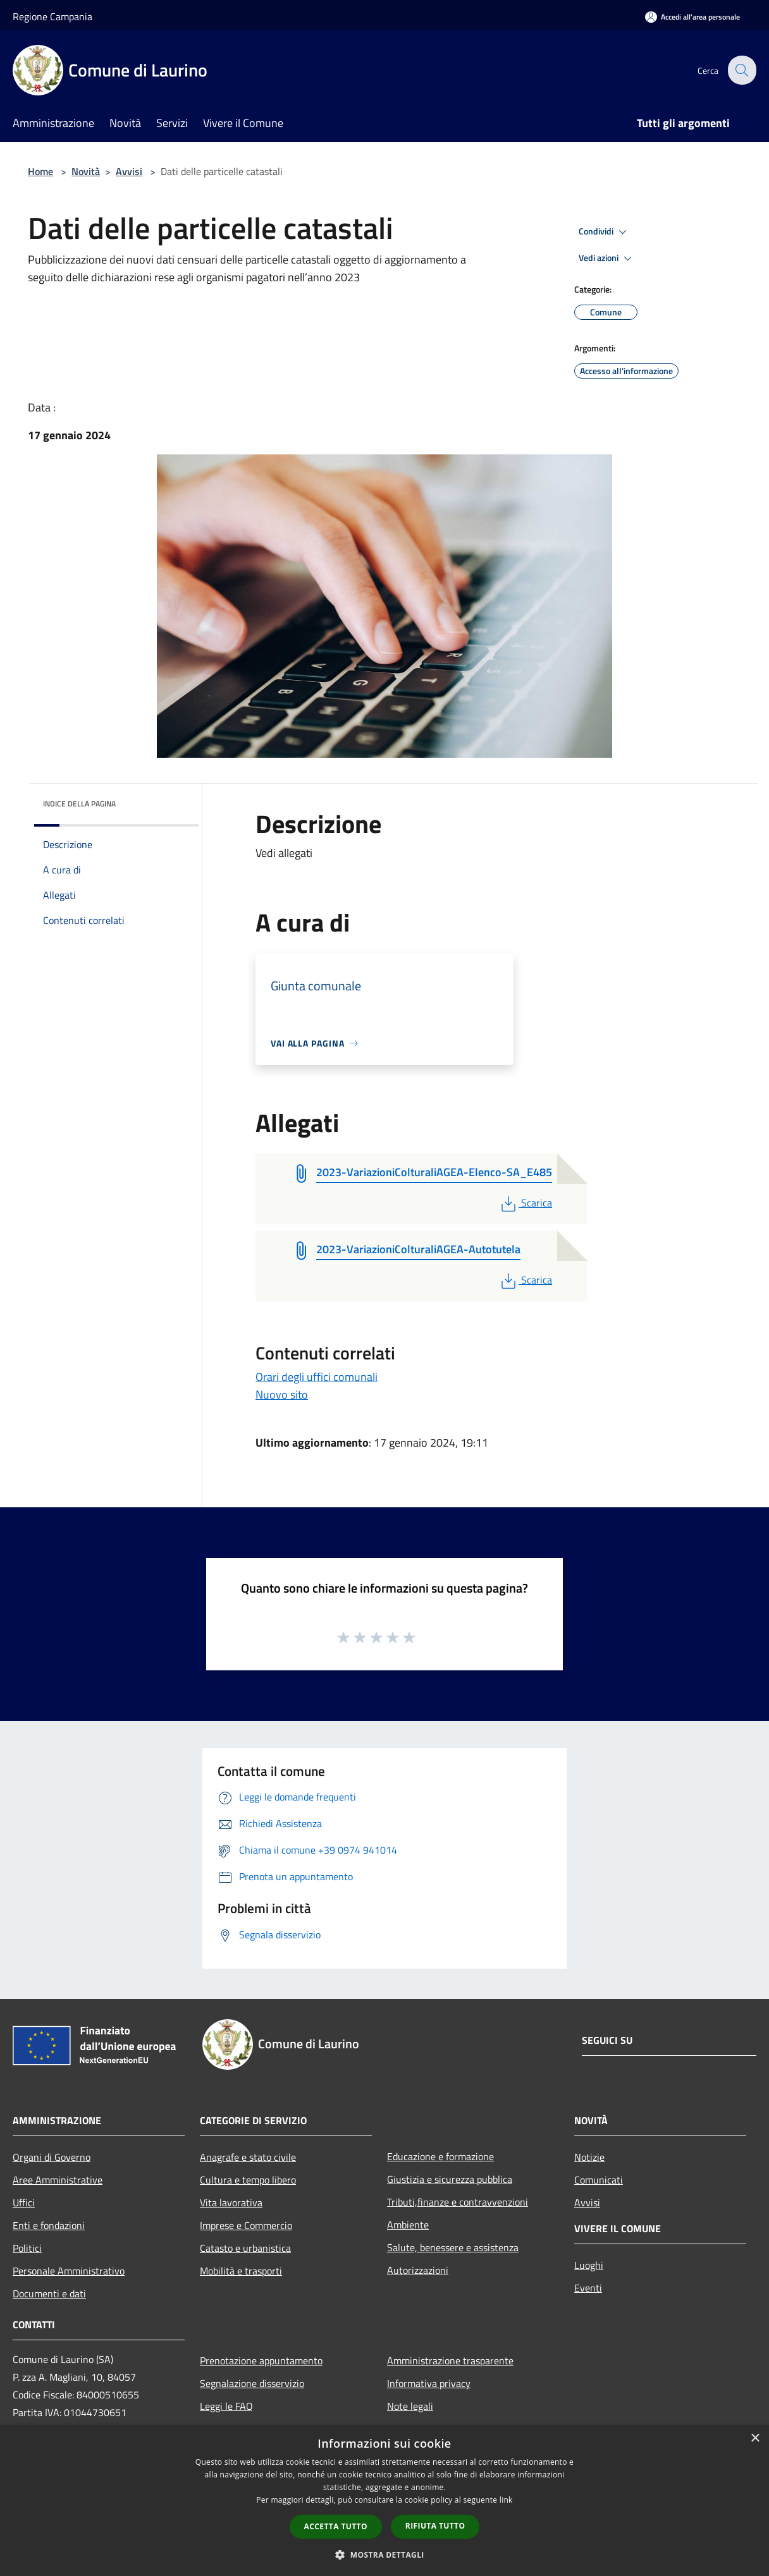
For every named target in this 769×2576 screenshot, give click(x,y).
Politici (27, 2248)
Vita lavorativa (231, 2202)
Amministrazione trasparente (450, 2360)
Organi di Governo (51, 2157)
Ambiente (408, 2224)
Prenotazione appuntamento (261, 2360)
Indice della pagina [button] (79, 804)
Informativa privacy (429, 2383)
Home (40, 171)
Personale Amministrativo (69, 2270)
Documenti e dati (49, 2293)
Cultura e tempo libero (248, 2179)
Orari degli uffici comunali (316, 1376)
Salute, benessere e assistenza (453, 2247)
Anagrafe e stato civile (248, 2157)
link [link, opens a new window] (506, 2499)
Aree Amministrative (57, 2179)
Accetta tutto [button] (335, 2526)
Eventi (588, 2287)
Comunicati (598, 2179)
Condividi (605, 232)
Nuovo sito (281, 1394)
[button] (384, 2554)
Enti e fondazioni (49, 2225)
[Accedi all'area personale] (692, 17)
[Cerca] (741, 70)
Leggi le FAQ (226, 2406)
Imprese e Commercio (246, 2225)
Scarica (525, 1202)
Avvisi (129, 171)
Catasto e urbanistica (245, 2248)
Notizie (589, 2157)
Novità (85, 171)
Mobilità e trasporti (241, 2270)
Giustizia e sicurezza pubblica (449, 2179)
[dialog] (384, 2500)
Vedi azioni (607, 258)
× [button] (755, 2438)
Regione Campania (52, 16)
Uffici (24, 2202)
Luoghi (588, 2265)
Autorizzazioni (417, 2270)
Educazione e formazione (440, 2156)
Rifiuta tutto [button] (435, 2525)
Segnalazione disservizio (252, 2383)
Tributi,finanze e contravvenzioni (457, 2201)
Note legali (410, 2406)
